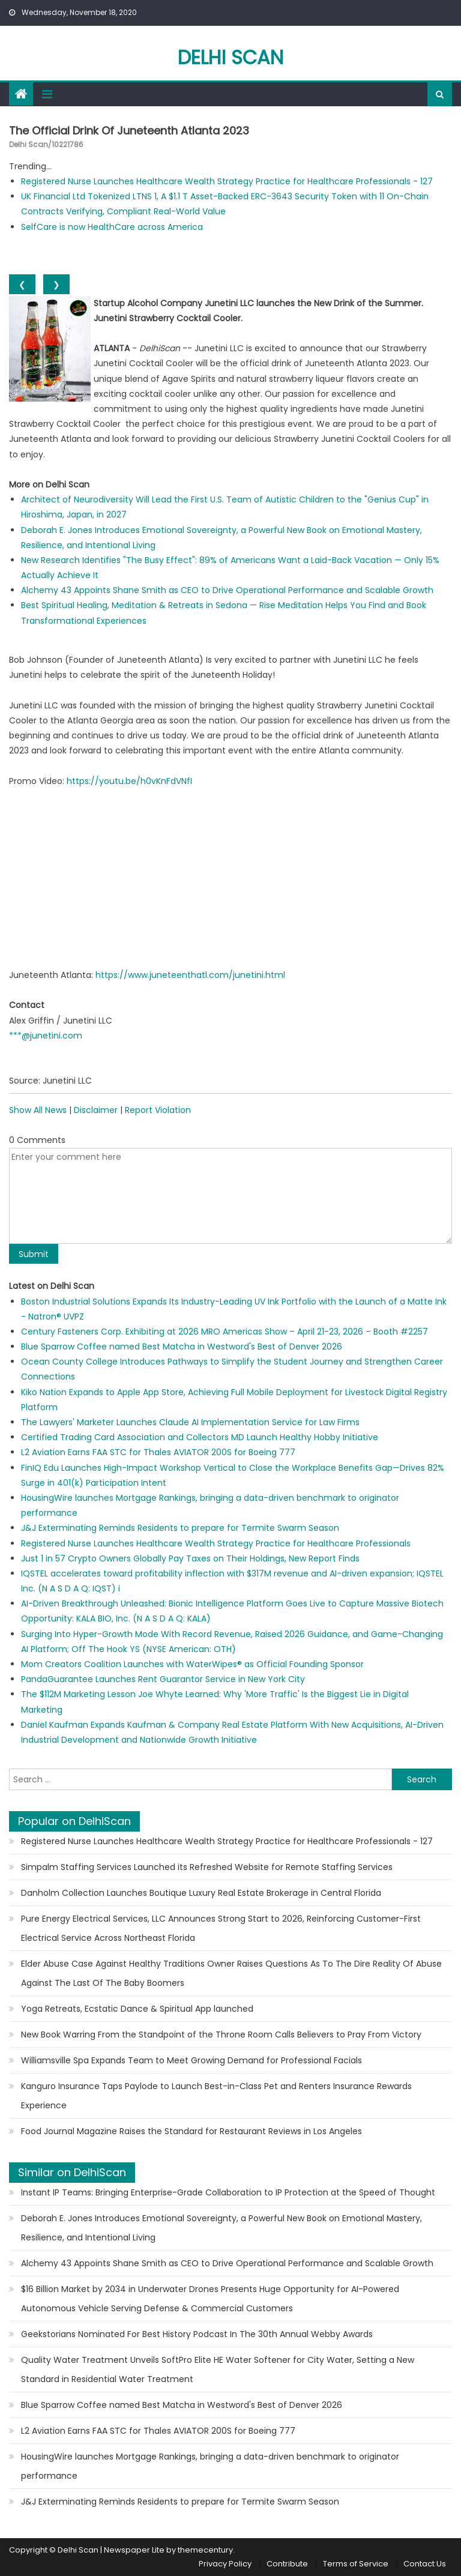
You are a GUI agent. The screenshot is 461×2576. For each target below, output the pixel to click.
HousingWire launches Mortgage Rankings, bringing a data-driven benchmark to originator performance (210, 2466)
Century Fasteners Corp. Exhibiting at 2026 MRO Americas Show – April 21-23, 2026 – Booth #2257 (224, 1332)
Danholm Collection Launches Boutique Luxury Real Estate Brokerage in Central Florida (201, 1893)
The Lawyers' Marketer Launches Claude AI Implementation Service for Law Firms (190, 1422)
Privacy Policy (225, 2563)
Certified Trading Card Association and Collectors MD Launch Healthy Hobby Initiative (199, 1437)
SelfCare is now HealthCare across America (112, 227)
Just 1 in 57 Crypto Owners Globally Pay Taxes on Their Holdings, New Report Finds (190, 1558)
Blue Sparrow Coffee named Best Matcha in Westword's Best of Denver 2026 (181, 1347)
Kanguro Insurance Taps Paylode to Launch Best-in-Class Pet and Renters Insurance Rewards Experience (216, 2095)
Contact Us (424, 2563)
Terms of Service (355, 2563)
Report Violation (158, 1110)
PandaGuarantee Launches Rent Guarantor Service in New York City (163, 1679)
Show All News (38, 1110)
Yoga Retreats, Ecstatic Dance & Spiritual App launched (137, 2009)
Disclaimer (96, 1110)
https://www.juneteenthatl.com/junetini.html (190, 975)
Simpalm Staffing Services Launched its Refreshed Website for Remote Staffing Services (207, 1867)
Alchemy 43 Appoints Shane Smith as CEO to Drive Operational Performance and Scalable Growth (227, 590)
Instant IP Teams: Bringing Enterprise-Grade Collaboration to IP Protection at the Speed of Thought (228, 2192)
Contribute (287, 2563)
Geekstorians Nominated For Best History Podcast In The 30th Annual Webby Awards (197, 2334)
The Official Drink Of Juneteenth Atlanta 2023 (129, 130)
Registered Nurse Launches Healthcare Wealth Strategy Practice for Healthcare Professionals (216, 1543)
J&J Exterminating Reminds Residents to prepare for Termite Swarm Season (180, 1528)
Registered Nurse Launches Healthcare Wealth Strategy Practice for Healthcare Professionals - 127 (227, 181)
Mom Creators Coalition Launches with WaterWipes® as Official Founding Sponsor (192, 1664)
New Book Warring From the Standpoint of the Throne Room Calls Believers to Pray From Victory (221, 2035)
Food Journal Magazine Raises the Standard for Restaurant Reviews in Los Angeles (191, 2131)
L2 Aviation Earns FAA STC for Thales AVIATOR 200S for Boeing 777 (158, 1452)
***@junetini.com (45, 1036)
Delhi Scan (230, 57)
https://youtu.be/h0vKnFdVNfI (129, 781)
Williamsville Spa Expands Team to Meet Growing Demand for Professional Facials (191, 2060)
